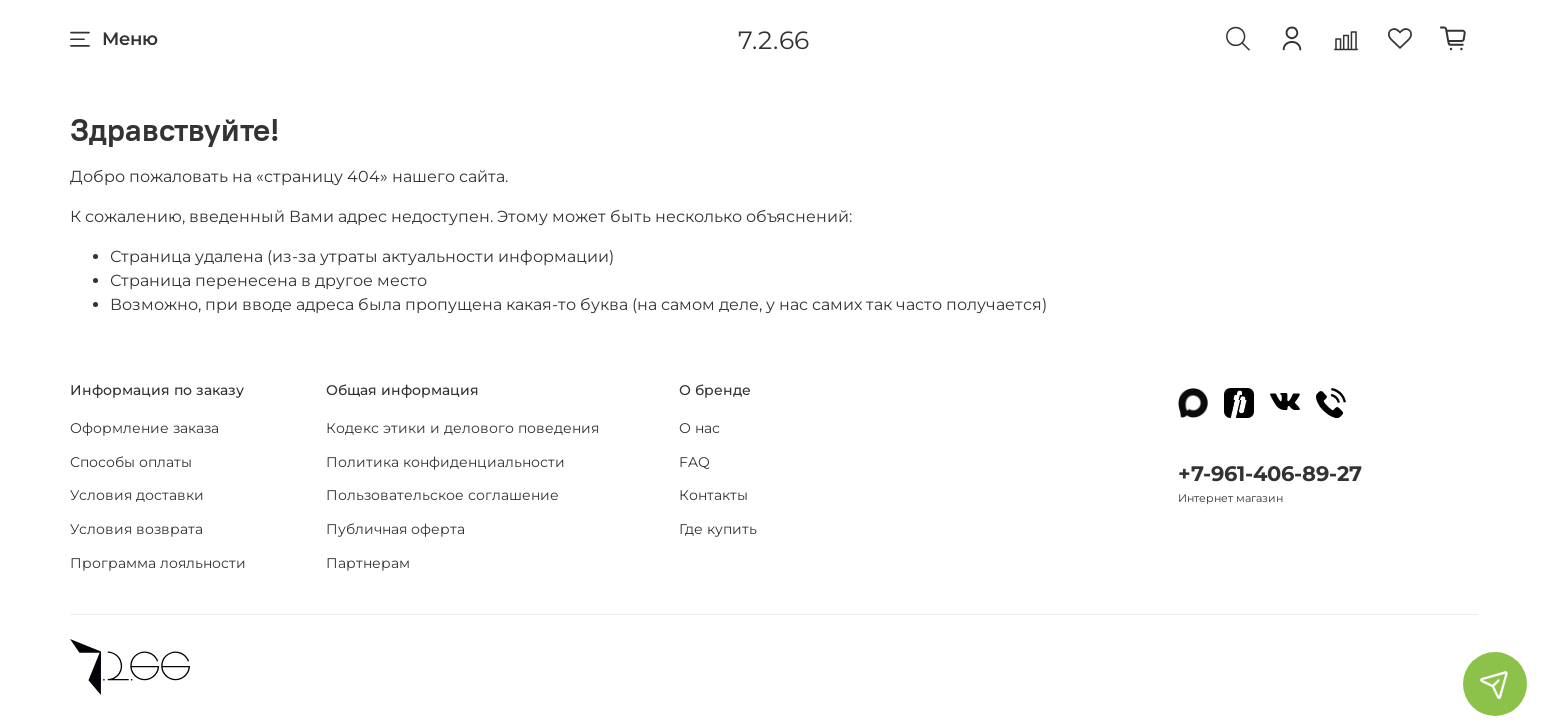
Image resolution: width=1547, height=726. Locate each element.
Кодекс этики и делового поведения (462, 428)
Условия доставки (137, 495)
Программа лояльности (158, 563)
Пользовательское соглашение (442, 495)
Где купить (718, 529)
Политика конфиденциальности (445, 462)
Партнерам (368, 563)
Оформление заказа (144, 428)
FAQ (694, 462)
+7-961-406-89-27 (1270, 473)
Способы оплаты (131, 462)
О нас (699, 428)
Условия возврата (136, 529)
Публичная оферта (395, 529)
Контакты (713, 495)
